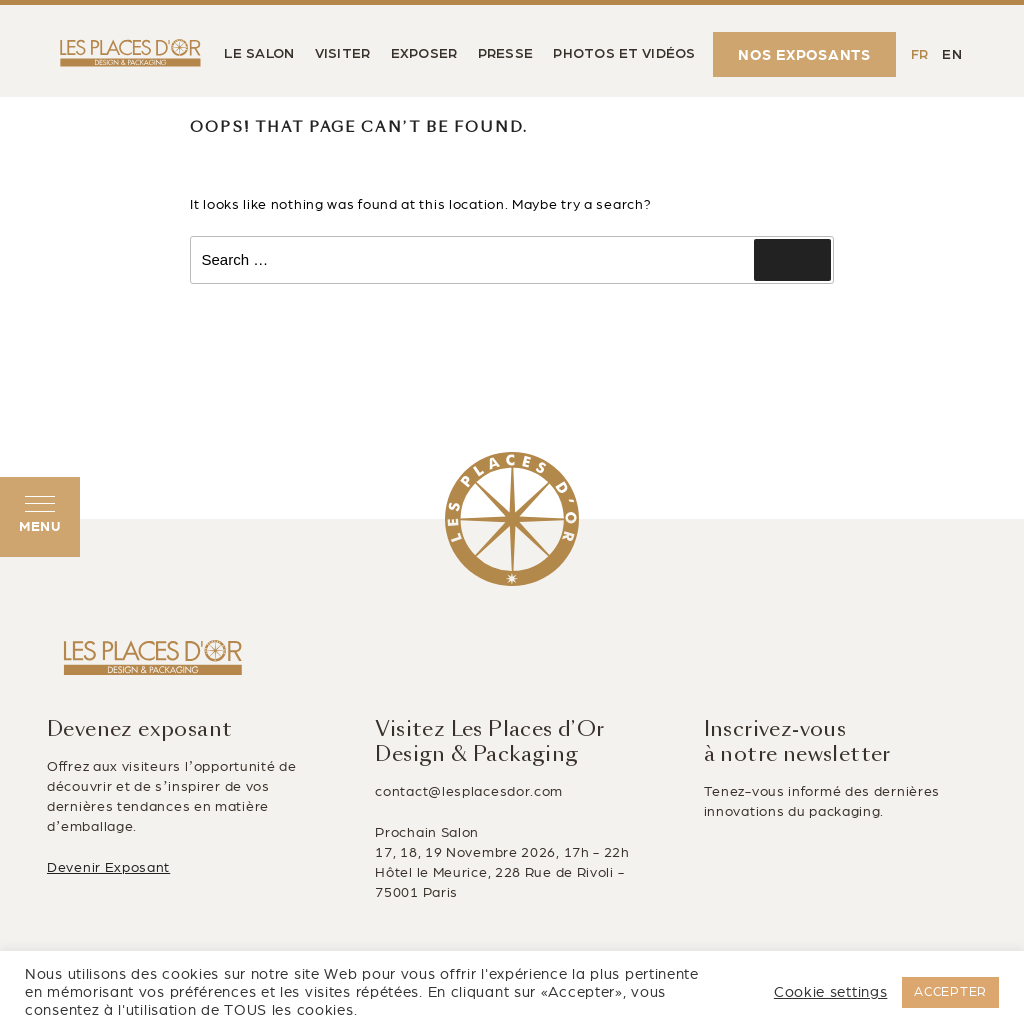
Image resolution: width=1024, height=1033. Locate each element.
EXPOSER (424, 54)
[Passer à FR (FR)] (920, 54)
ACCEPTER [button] (950, 992)
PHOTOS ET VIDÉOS (624, 54)
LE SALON (259, 54)
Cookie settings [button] (831, 992)
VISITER (343, 54)
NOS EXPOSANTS (804, 55)
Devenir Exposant (108, 867)
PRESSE (506, 54)
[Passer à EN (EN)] (952, 54)
